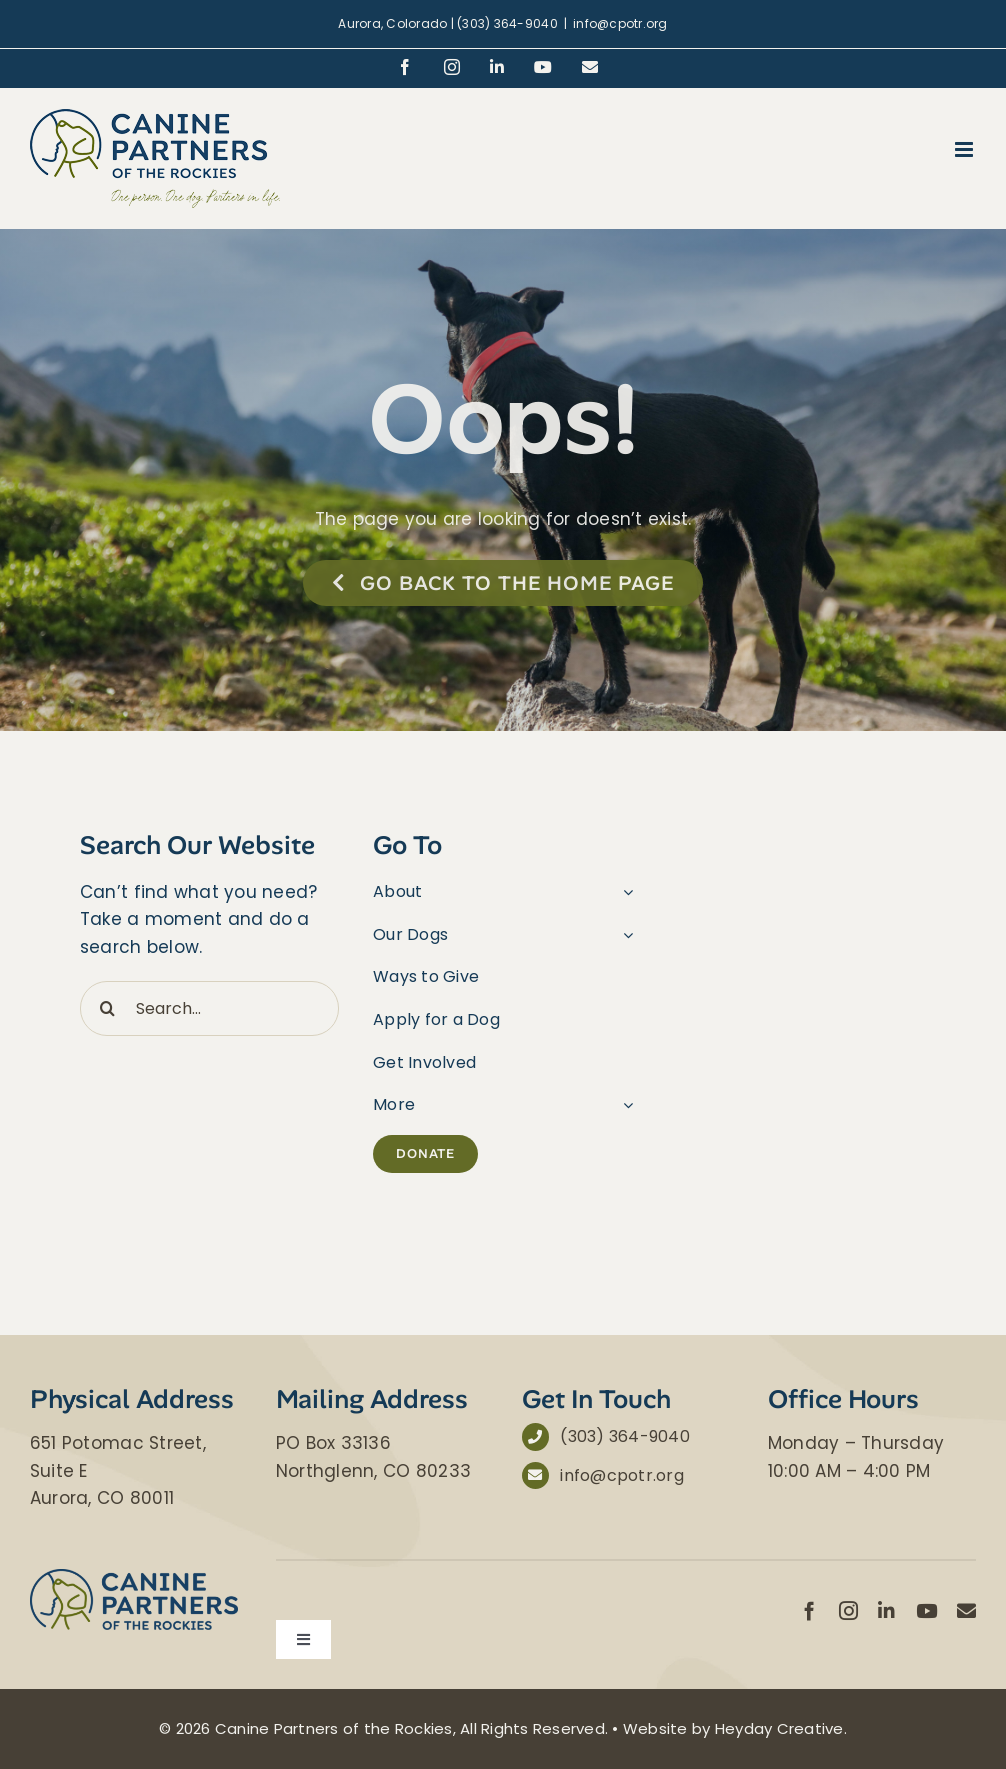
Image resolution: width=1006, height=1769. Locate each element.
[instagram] (848, 1610)
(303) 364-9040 (625, 1436)
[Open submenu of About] (624, 892)
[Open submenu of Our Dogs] (624, 935)
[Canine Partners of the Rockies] (134, 1577)
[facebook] (809, 1610)
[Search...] (209, 1008)
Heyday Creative (779, 1728)
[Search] (107, 1008)
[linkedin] (886, 1610)
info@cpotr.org (620, 23)
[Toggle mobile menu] (965, 149)
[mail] (966, 1610)
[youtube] (926, 1610)
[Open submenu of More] (624, 1105)
